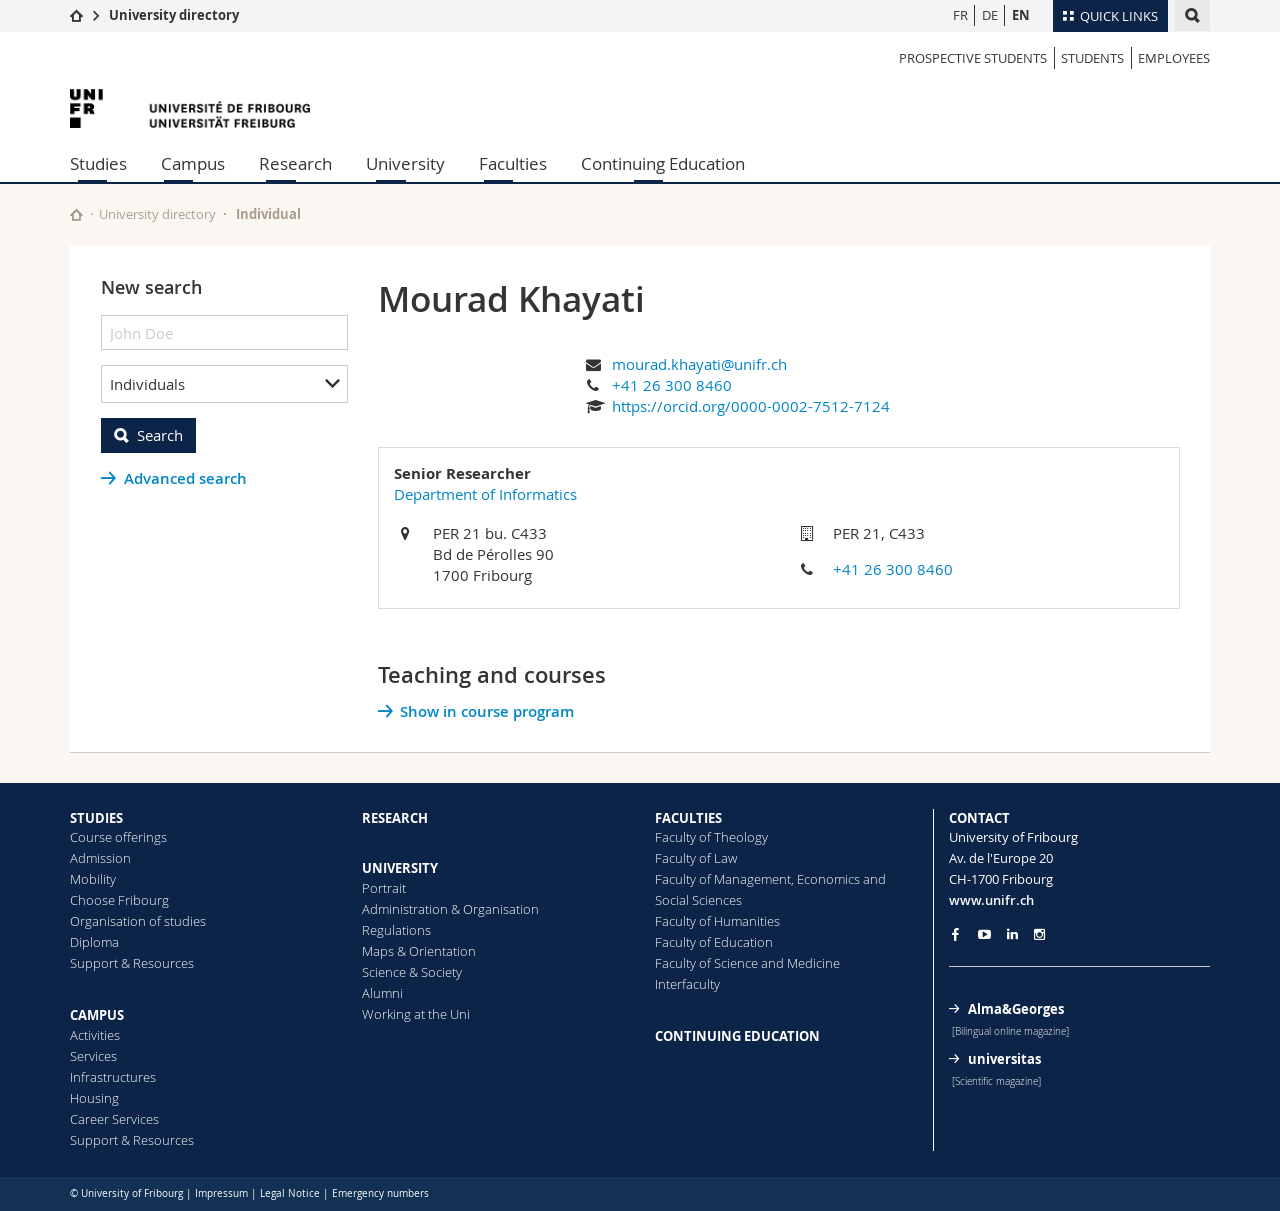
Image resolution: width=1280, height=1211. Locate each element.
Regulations (396, 930)
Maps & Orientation (419, 951)
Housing (94, 1098)
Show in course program (487, 711)
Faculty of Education (714, 942)
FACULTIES (688, 818)
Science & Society (412, 972)
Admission (100, 858)
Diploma (94, 942)
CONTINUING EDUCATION (737, 1036)
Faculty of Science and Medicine (747, 963)
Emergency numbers (380, 1193)
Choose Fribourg (119, 900)
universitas (1004, 1059)
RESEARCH (395, 818)
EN (1021, 15)
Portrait (384, 888)
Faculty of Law (696, 858)
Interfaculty (687, 984)
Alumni (382, 993)
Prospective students (973, 58)
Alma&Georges (1016, 1009)
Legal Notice (290, 1193)
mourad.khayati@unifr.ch (699, 364)
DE (990, 15)
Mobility (93, 879)
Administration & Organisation (450, 909)
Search (160, 435)
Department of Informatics (485, 494)
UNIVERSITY (400, 868)
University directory (174, 15)
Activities (95, 1035)
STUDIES (96, 818)
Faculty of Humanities (717, 921)
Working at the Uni (416, 1014)
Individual (268, 214)
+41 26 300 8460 (672, 385)
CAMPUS (97, 1015)
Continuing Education (663, 163)
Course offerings (118, 837)
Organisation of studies (138, 921)
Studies (98, 163)
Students (1092, 58)
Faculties (513, 163)
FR (960, 15)
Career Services (114, 1119)
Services (93, 1056)
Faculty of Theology (711, 837)
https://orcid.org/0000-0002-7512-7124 (751, 406)
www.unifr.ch (991, 900)
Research (295, 163)
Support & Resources (132, 963)
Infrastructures (113, 1077)
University (405, 163)
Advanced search (185, 478)
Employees (1174, 58)
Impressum (221, 1193)
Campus (193, 163)
